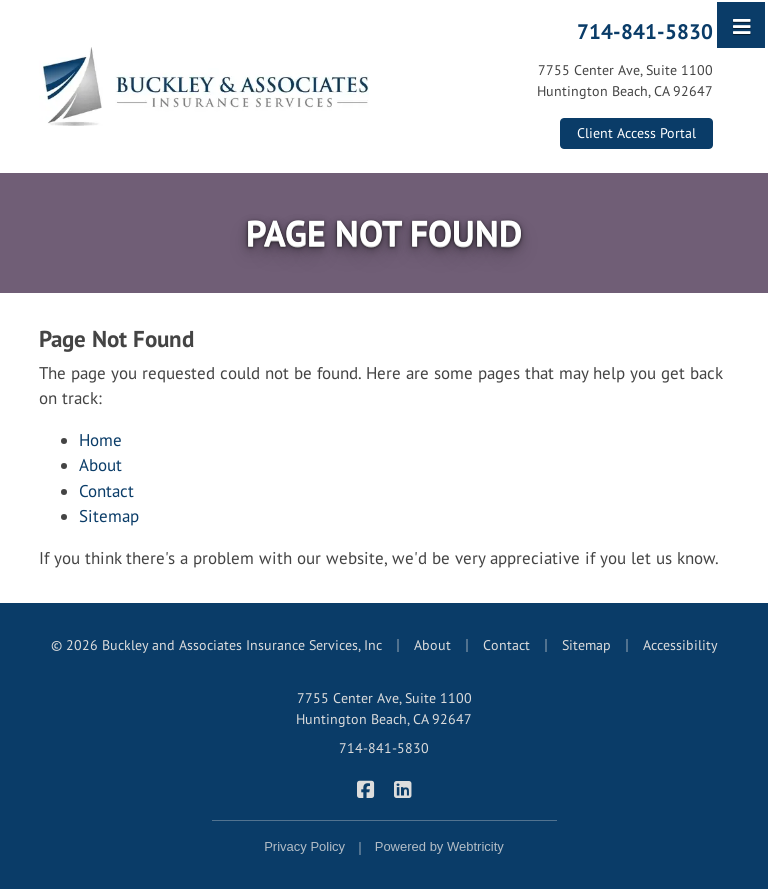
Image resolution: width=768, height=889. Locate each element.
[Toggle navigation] (742, 25)
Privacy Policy (304, 846)
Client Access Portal (636, 133)
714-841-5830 (645, 31)
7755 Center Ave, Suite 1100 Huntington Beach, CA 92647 (384, 708)
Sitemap (109, 516)
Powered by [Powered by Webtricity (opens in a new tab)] (439, 846)
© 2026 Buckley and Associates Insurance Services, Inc (216, 645)
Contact (106, 491)
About (100, 465)
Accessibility (680, 645)
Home (100, 440)
